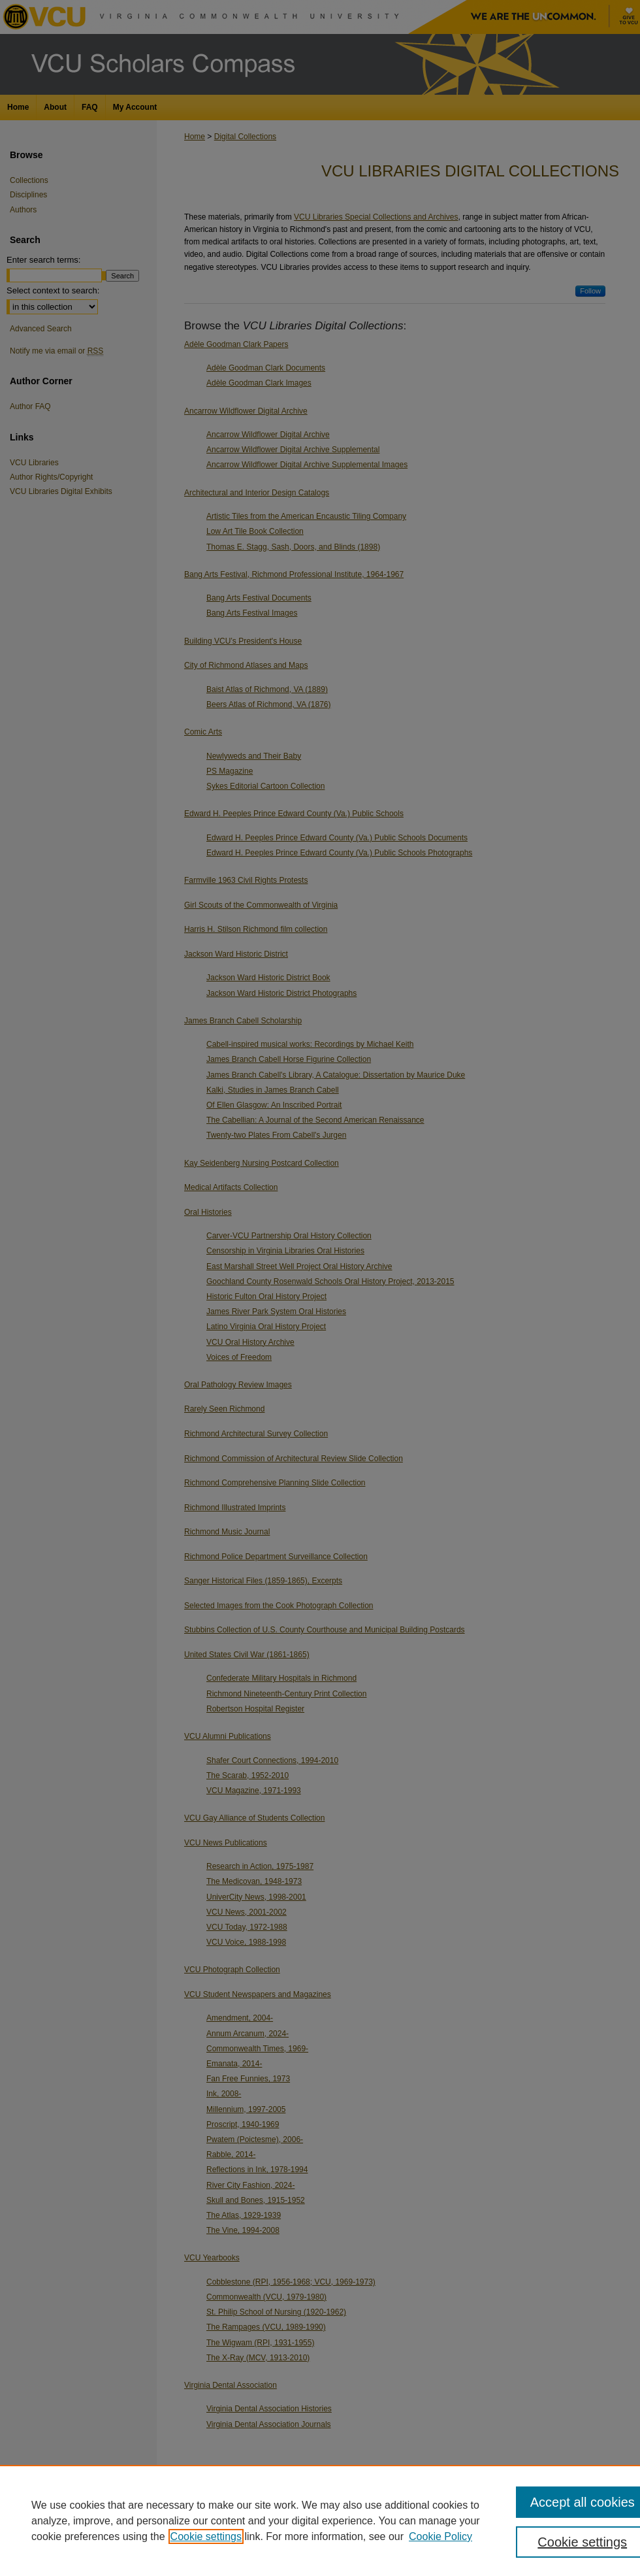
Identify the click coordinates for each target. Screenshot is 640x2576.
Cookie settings (206, 2536)
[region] (320, 2520)
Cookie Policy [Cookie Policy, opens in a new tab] (440, 2536)
